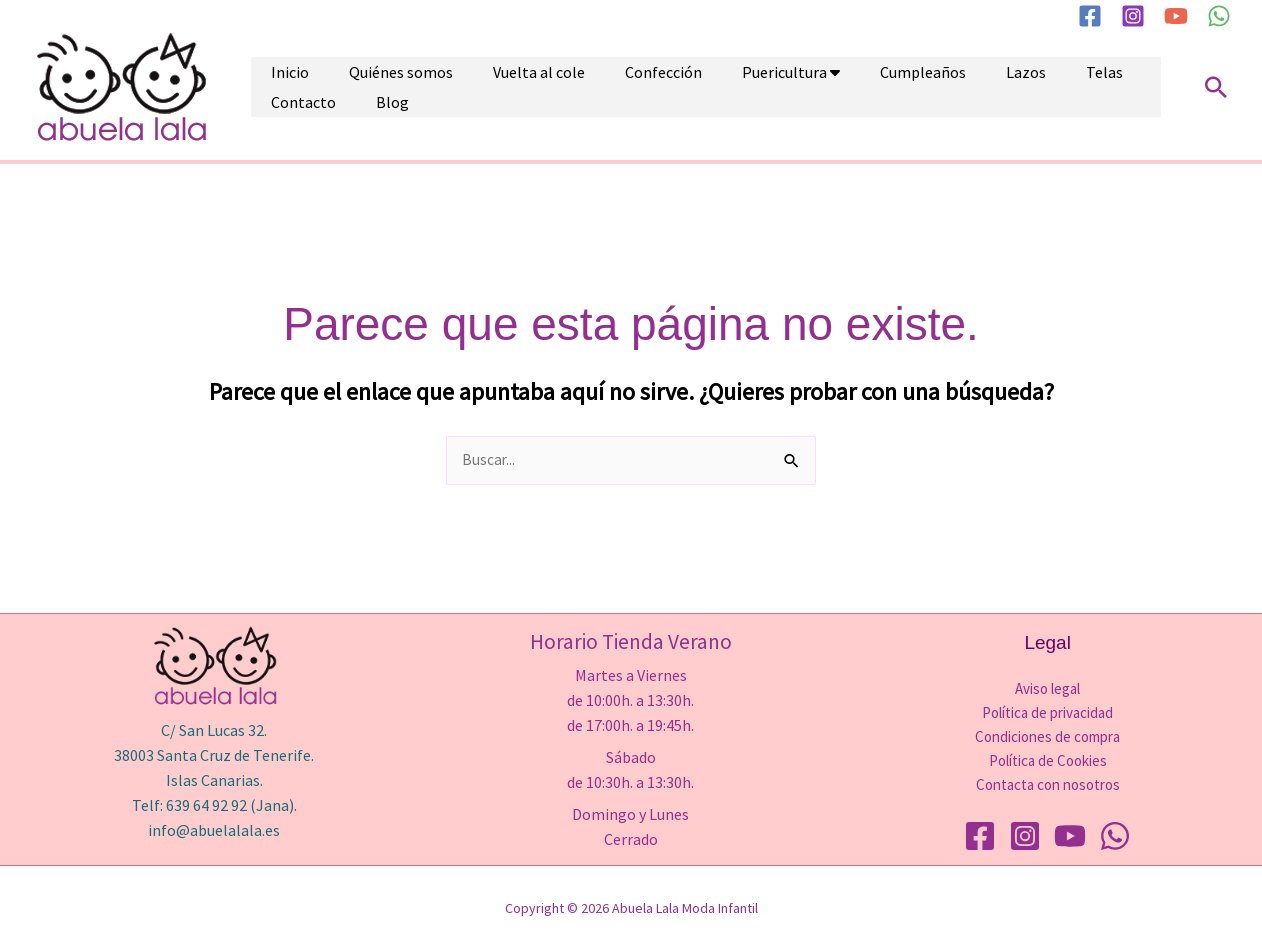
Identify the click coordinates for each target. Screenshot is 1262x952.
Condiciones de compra (1047, 737)
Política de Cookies (1048, 761)
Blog (1094, 87)
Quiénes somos (371, 87)
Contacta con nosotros (1048, 785)
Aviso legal (1047, 689)
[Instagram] (1133, 16)
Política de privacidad (1047, 713)
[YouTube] (1176, 16)
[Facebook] (1090, 16)
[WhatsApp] (1219, 16)
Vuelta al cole (489, 87)
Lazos (896, 87)
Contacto (1025, 87)
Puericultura (694, 87)
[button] (1216, 87)
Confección (593, 87)
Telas (954, 87)
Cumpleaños (813, 87)
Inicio (280, 87)
